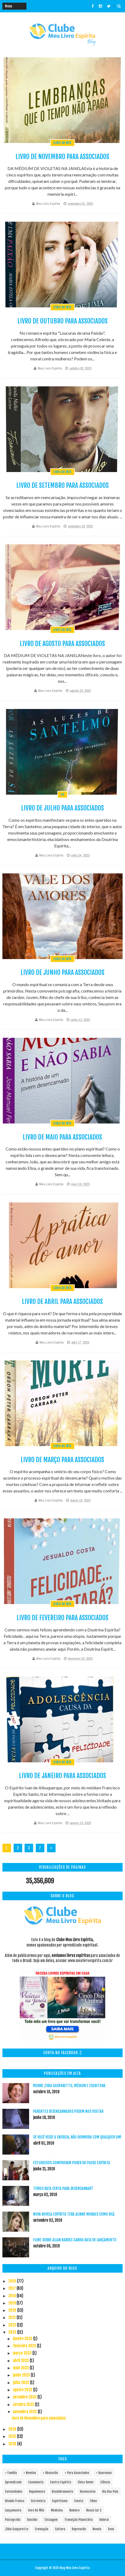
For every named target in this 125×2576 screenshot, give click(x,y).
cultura (60, 2529)
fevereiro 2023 (25, 2346)
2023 (12, 2332)
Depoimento (37, 2492)
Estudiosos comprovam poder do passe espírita (71, 2162)
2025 (12, 2436)
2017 (12, 2288)
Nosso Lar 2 (93, 2510)
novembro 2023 (25, 2411)
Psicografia (12, 2520)
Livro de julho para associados (62, 808)
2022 (12, 2325)
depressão (79, 2529)
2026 (12, 2444)
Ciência (105, 2482)
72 (40, 1849)
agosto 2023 (23, 2390)
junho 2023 (22, 2375)
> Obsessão (50, 2473)
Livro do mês (62, 143)
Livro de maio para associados (62, 1137)
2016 (12, 2281)
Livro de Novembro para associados (62, 157)
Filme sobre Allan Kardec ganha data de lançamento (74, 2240)
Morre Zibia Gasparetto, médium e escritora (69, 2085)
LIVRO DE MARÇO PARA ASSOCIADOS (62, 1460)
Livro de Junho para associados (62, 972)
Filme (93, 2501)
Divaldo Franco (14, 2501)
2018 (12, 2296)
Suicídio (32, 2520)
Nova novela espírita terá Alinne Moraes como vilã (73, 2214)
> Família (11, 2473)
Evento (78, 2501)
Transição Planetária (78, 2520)
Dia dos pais (110, 2492)
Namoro (74, 2510)
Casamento (36, 2482)
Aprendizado (13, 2482)
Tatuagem (51, 2520)
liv (63, 795)
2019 (12, 2303)
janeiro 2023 (23, 2338)
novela (97, 2529)
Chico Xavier (86, 2482)
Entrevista (38, 2501)
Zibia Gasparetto (16, 2529)
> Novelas (30, 2473)
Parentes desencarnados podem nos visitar (68, 2111)
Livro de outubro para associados (62, 321)
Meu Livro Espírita (48, 203)
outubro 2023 (24, 2404)
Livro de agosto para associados (62, 644)
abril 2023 (21, 2360)
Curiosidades (13, 2492)
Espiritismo (60, 2501)
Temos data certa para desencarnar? (63, 2188)
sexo (111, 2529)
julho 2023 (21, 2382)
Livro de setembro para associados (62, 485)
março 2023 (22, 2353)
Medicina (57, 2510)
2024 (12, 2429)
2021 (12, 2317)
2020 (12, 2310)
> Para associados (77, 2473)
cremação (41, 2529)
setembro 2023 (25, 2397)
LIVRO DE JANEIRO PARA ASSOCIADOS (62, 1776)
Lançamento (13, 2510)
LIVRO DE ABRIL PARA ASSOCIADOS (62, 1302)
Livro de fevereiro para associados (62, 1618)
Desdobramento (62, 2492)
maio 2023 (21, 2368)
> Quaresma (104, 2473)
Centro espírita (60, 2482)
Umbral (104, 2520)
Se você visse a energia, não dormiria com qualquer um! (77, 2137)
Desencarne (88, 2492)
